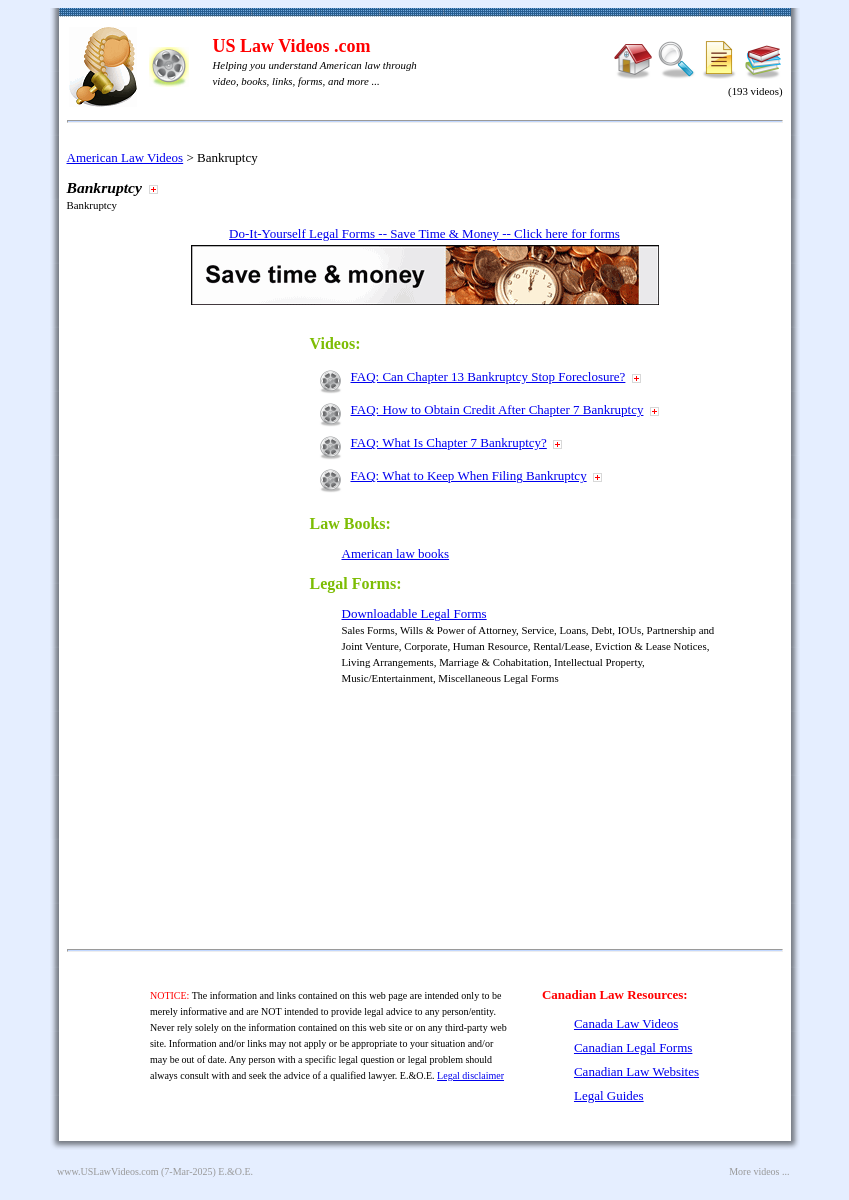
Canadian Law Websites (636, 1071)
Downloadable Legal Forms (414, 613)
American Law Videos (125, 157)
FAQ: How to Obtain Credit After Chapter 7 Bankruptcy (497, 409)
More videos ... (759, 1171)
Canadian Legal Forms (633, 1047)
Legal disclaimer (470, 1075)
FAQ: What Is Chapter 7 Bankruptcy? (449, 442)
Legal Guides (609, 1095)
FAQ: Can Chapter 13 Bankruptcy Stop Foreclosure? (488, 376)
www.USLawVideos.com (108, 1171)
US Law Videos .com (292, 46)
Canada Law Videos (626, 1023)
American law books (396, 553)
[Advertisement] (205, 622)
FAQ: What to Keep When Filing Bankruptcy (469, 475)
